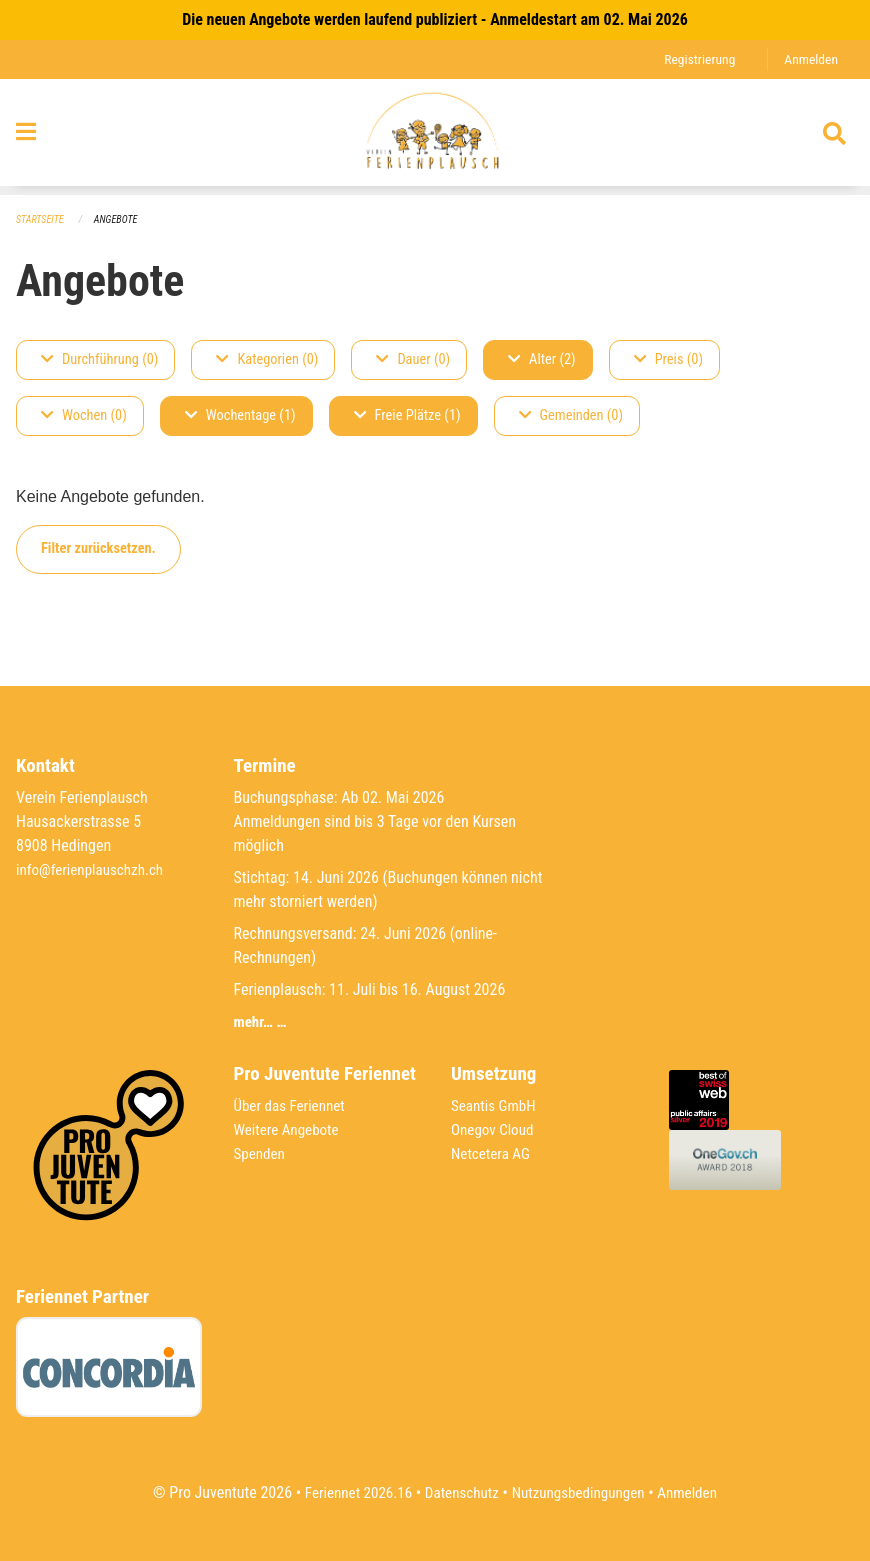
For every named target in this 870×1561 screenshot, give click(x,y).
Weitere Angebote (290, 1130)
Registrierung (694, 59)
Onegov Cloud (495, 1130)
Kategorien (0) (267, 360)
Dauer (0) (413, 360)
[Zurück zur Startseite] (434, 138)
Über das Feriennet (293, 1106)
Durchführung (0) (99, 360)
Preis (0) (668, 360)
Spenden (261, 1154)
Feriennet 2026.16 (350, 1492)
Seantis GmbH (496, 1106)
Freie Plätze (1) (407, 416)
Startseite (42, 220)
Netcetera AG (493, 1154)
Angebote (121, 220)
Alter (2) (542, 360)
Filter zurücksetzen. (98, 549)
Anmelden (809, 59)
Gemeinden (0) (571, 416)
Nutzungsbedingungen (581, 1492)
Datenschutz (459, 1492)
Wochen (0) (84, 416)
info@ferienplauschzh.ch (94, 870)
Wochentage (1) (240, 416)
